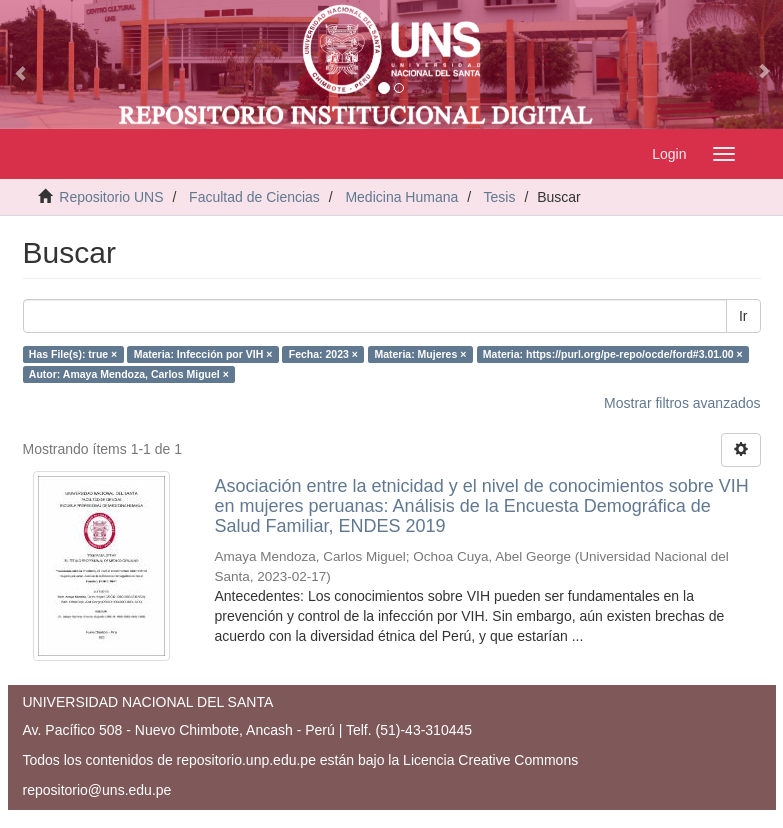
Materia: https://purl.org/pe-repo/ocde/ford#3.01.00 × (613, 354)
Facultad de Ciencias (254, 197)
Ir (743, 316)
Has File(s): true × (73, 354)
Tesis (500, 197)
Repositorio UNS (111, 197)
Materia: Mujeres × (420, 354)
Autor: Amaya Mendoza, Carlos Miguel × (129, 374)
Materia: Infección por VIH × (203, 354)
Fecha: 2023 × (323, 354)
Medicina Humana (401, 197)
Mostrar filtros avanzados (682, 403)
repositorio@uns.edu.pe (97, 790)
